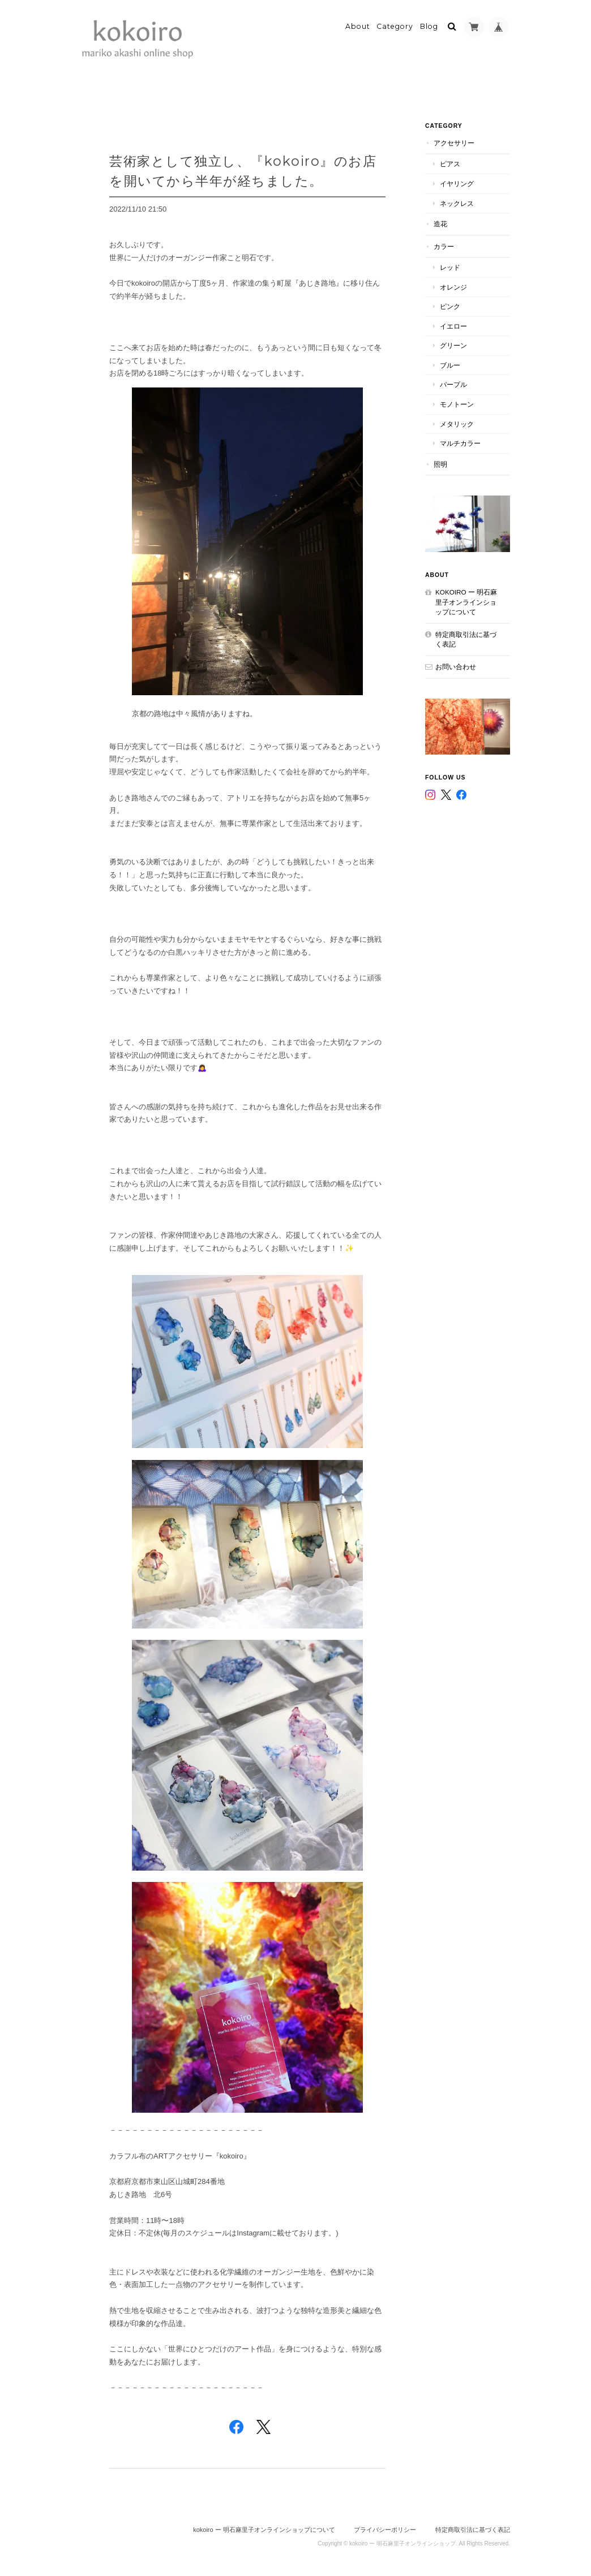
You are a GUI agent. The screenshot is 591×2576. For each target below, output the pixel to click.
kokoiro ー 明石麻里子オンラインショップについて (466, 601)
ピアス (450, 163)
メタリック (457, 424)
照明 (440, 464)
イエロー (453, 326)
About (357, 26)
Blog (429, 26)
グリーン (453, 345)
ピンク (450, 306)
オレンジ (453, 287)
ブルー (450, 365)
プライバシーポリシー (385, 2529)
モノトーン (457, 404)
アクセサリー (454, 143)
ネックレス (457, 203)
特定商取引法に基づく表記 (465, 639)
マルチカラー (460, 443)
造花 (440, 223)
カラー (444, 246)
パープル (453, 384)
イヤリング (457, 183)
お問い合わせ (455, 666)
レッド (450, 267)
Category (394, 26)
